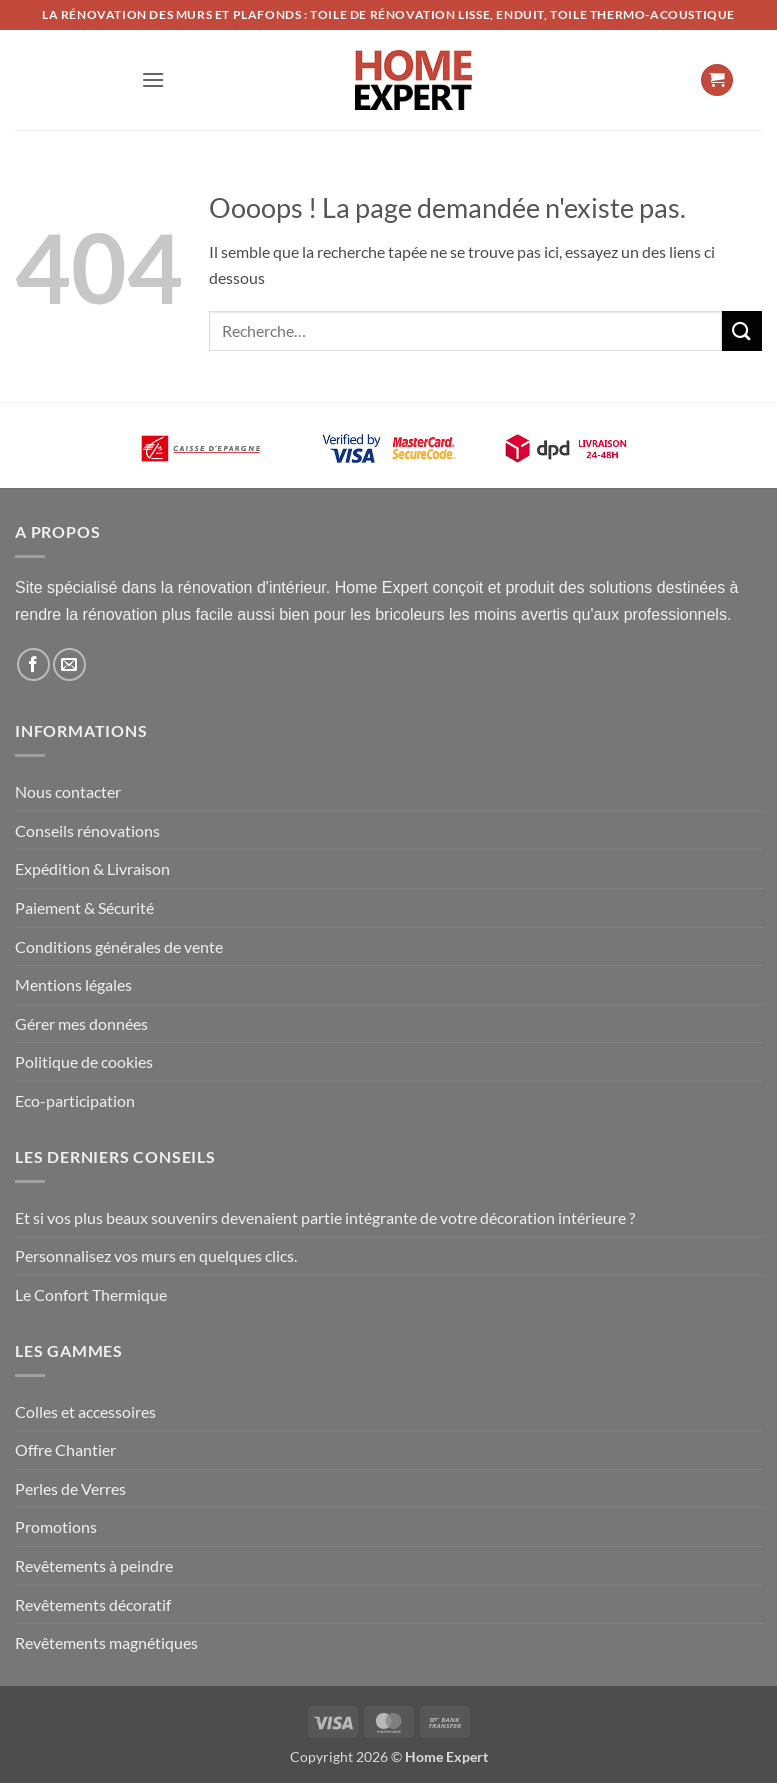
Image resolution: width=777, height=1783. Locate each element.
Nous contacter (68, 791)
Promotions (56, 1526)
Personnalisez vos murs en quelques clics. (156, 1255)
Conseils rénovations (87, 830)
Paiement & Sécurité (84, 907)
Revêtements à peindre (94, 1565)
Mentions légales (73, 984)
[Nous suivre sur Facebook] (33, 664)
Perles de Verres (70, 1488)
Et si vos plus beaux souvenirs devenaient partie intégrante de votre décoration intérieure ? (325, 1217)
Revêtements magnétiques (106, 1642)
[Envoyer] (742, 330)
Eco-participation (75, 1100)
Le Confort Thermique (91, 1294)
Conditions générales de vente (119, 946)
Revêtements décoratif (93, 1604)
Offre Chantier (65, 1449)
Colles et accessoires (85, 1411)
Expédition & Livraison (92, 868)
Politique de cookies (84, 1061)
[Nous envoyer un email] (69, 664)
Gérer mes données (81, 1023)
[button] (153, 79)
